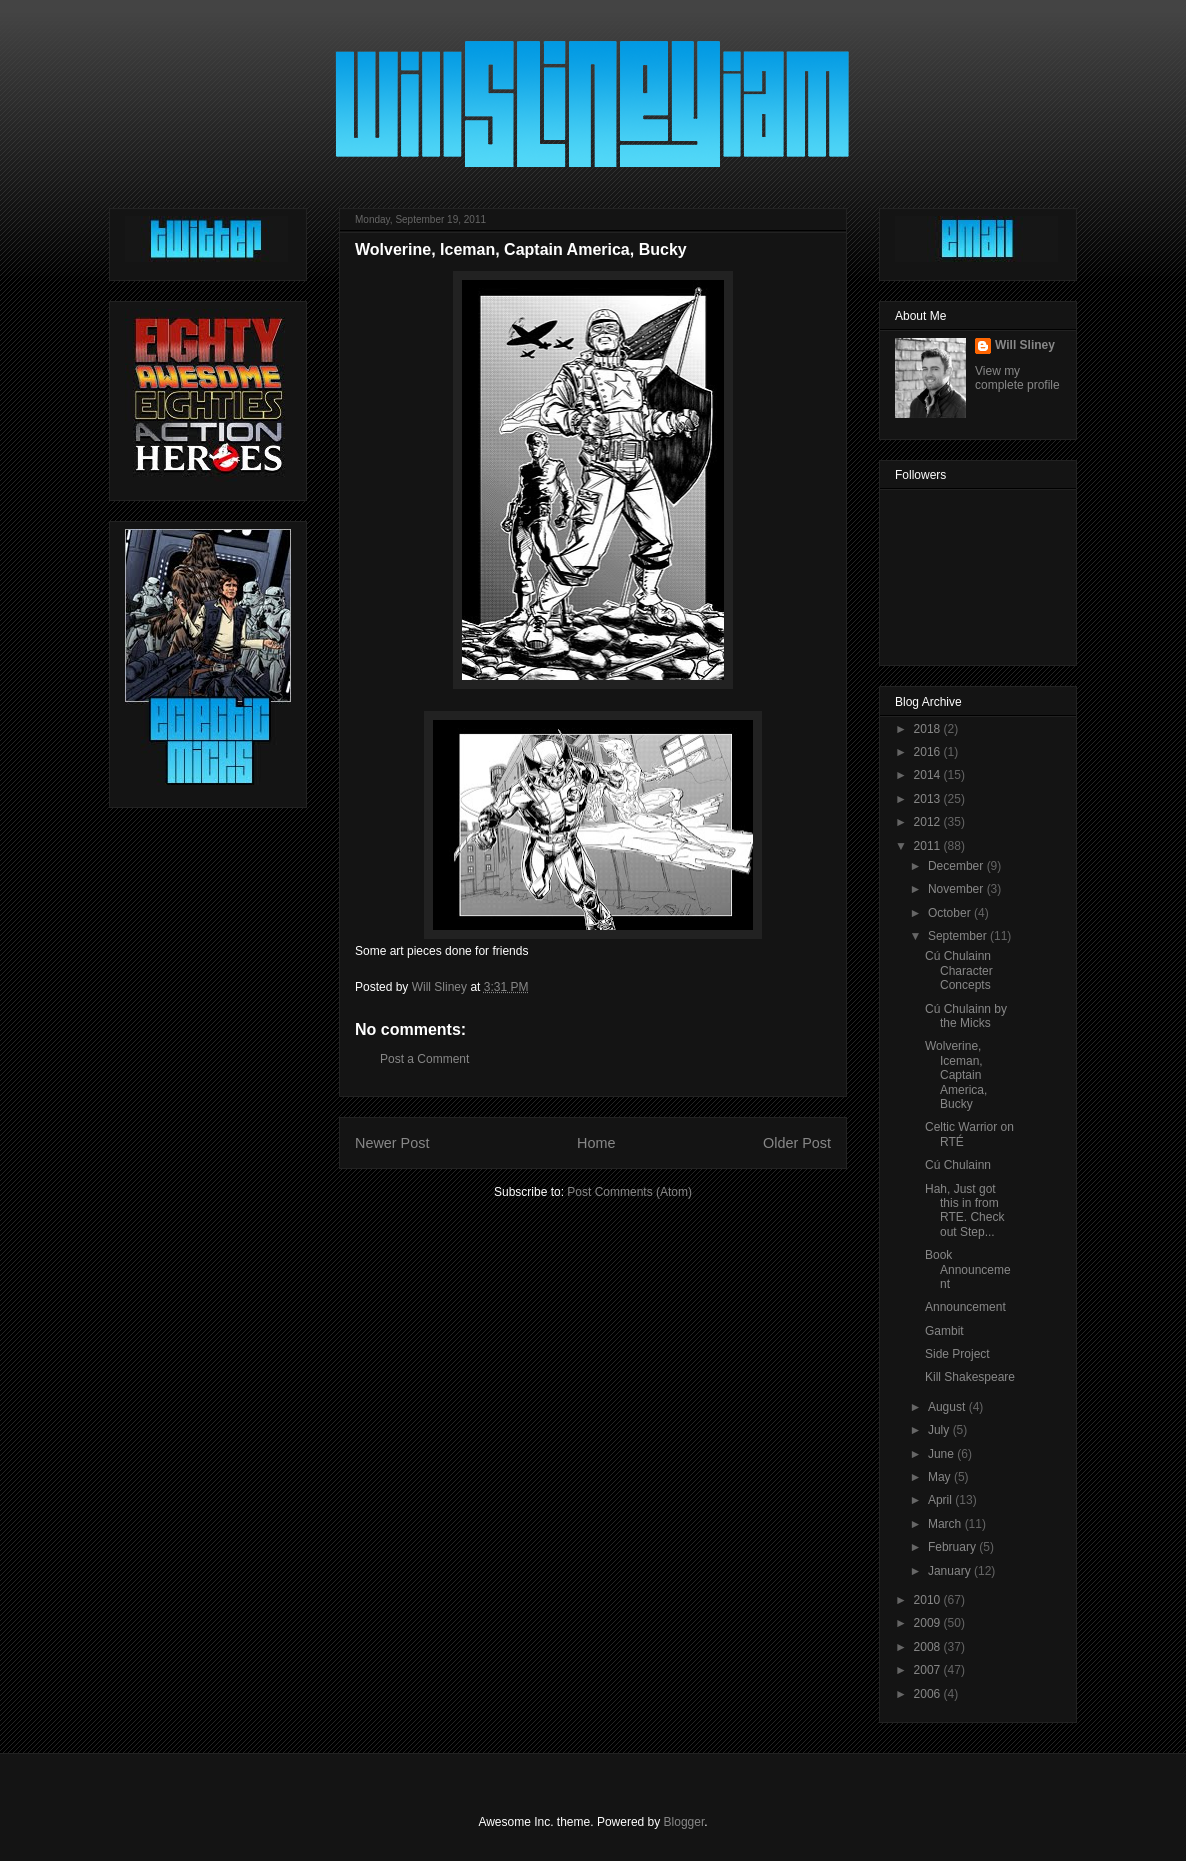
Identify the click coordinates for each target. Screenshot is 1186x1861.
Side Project (957, 1354)
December (957, 866)
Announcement (965, 1307)
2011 (929, 846)
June (942, 1454)
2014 (929, 775)
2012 (929, 822)
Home (596, 1143)
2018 (929, 729)
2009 (929, 1623)
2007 (929, 1670)
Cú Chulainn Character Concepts (959, 970)
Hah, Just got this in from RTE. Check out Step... (964, 1210)
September (959, 936)
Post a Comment (424, 1059)
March (946, 1524)
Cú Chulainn (958, 1165)
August (948, 1407)
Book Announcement (968, 1269)
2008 (929, 1647)
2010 (929, 1600)
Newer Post (392, 1143)
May (941, 1477)
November (957, 889)
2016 (929, 752)
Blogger (684, 1822)
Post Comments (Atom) (629, 1192)
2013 (929, 799)
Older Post (797, 1143)
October (951, 913)
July (940, 1430)
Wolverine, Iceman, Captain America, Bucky (956, 1075)
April (941, 1500)
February (953, 1547)
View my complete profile (1017, 378)
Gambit (944, 1331)
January (951, 1571)
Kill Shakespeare (970, 1377)
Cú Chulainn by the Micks (966, 1016)
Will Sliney (1025, 345)
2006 (929, 1694)
